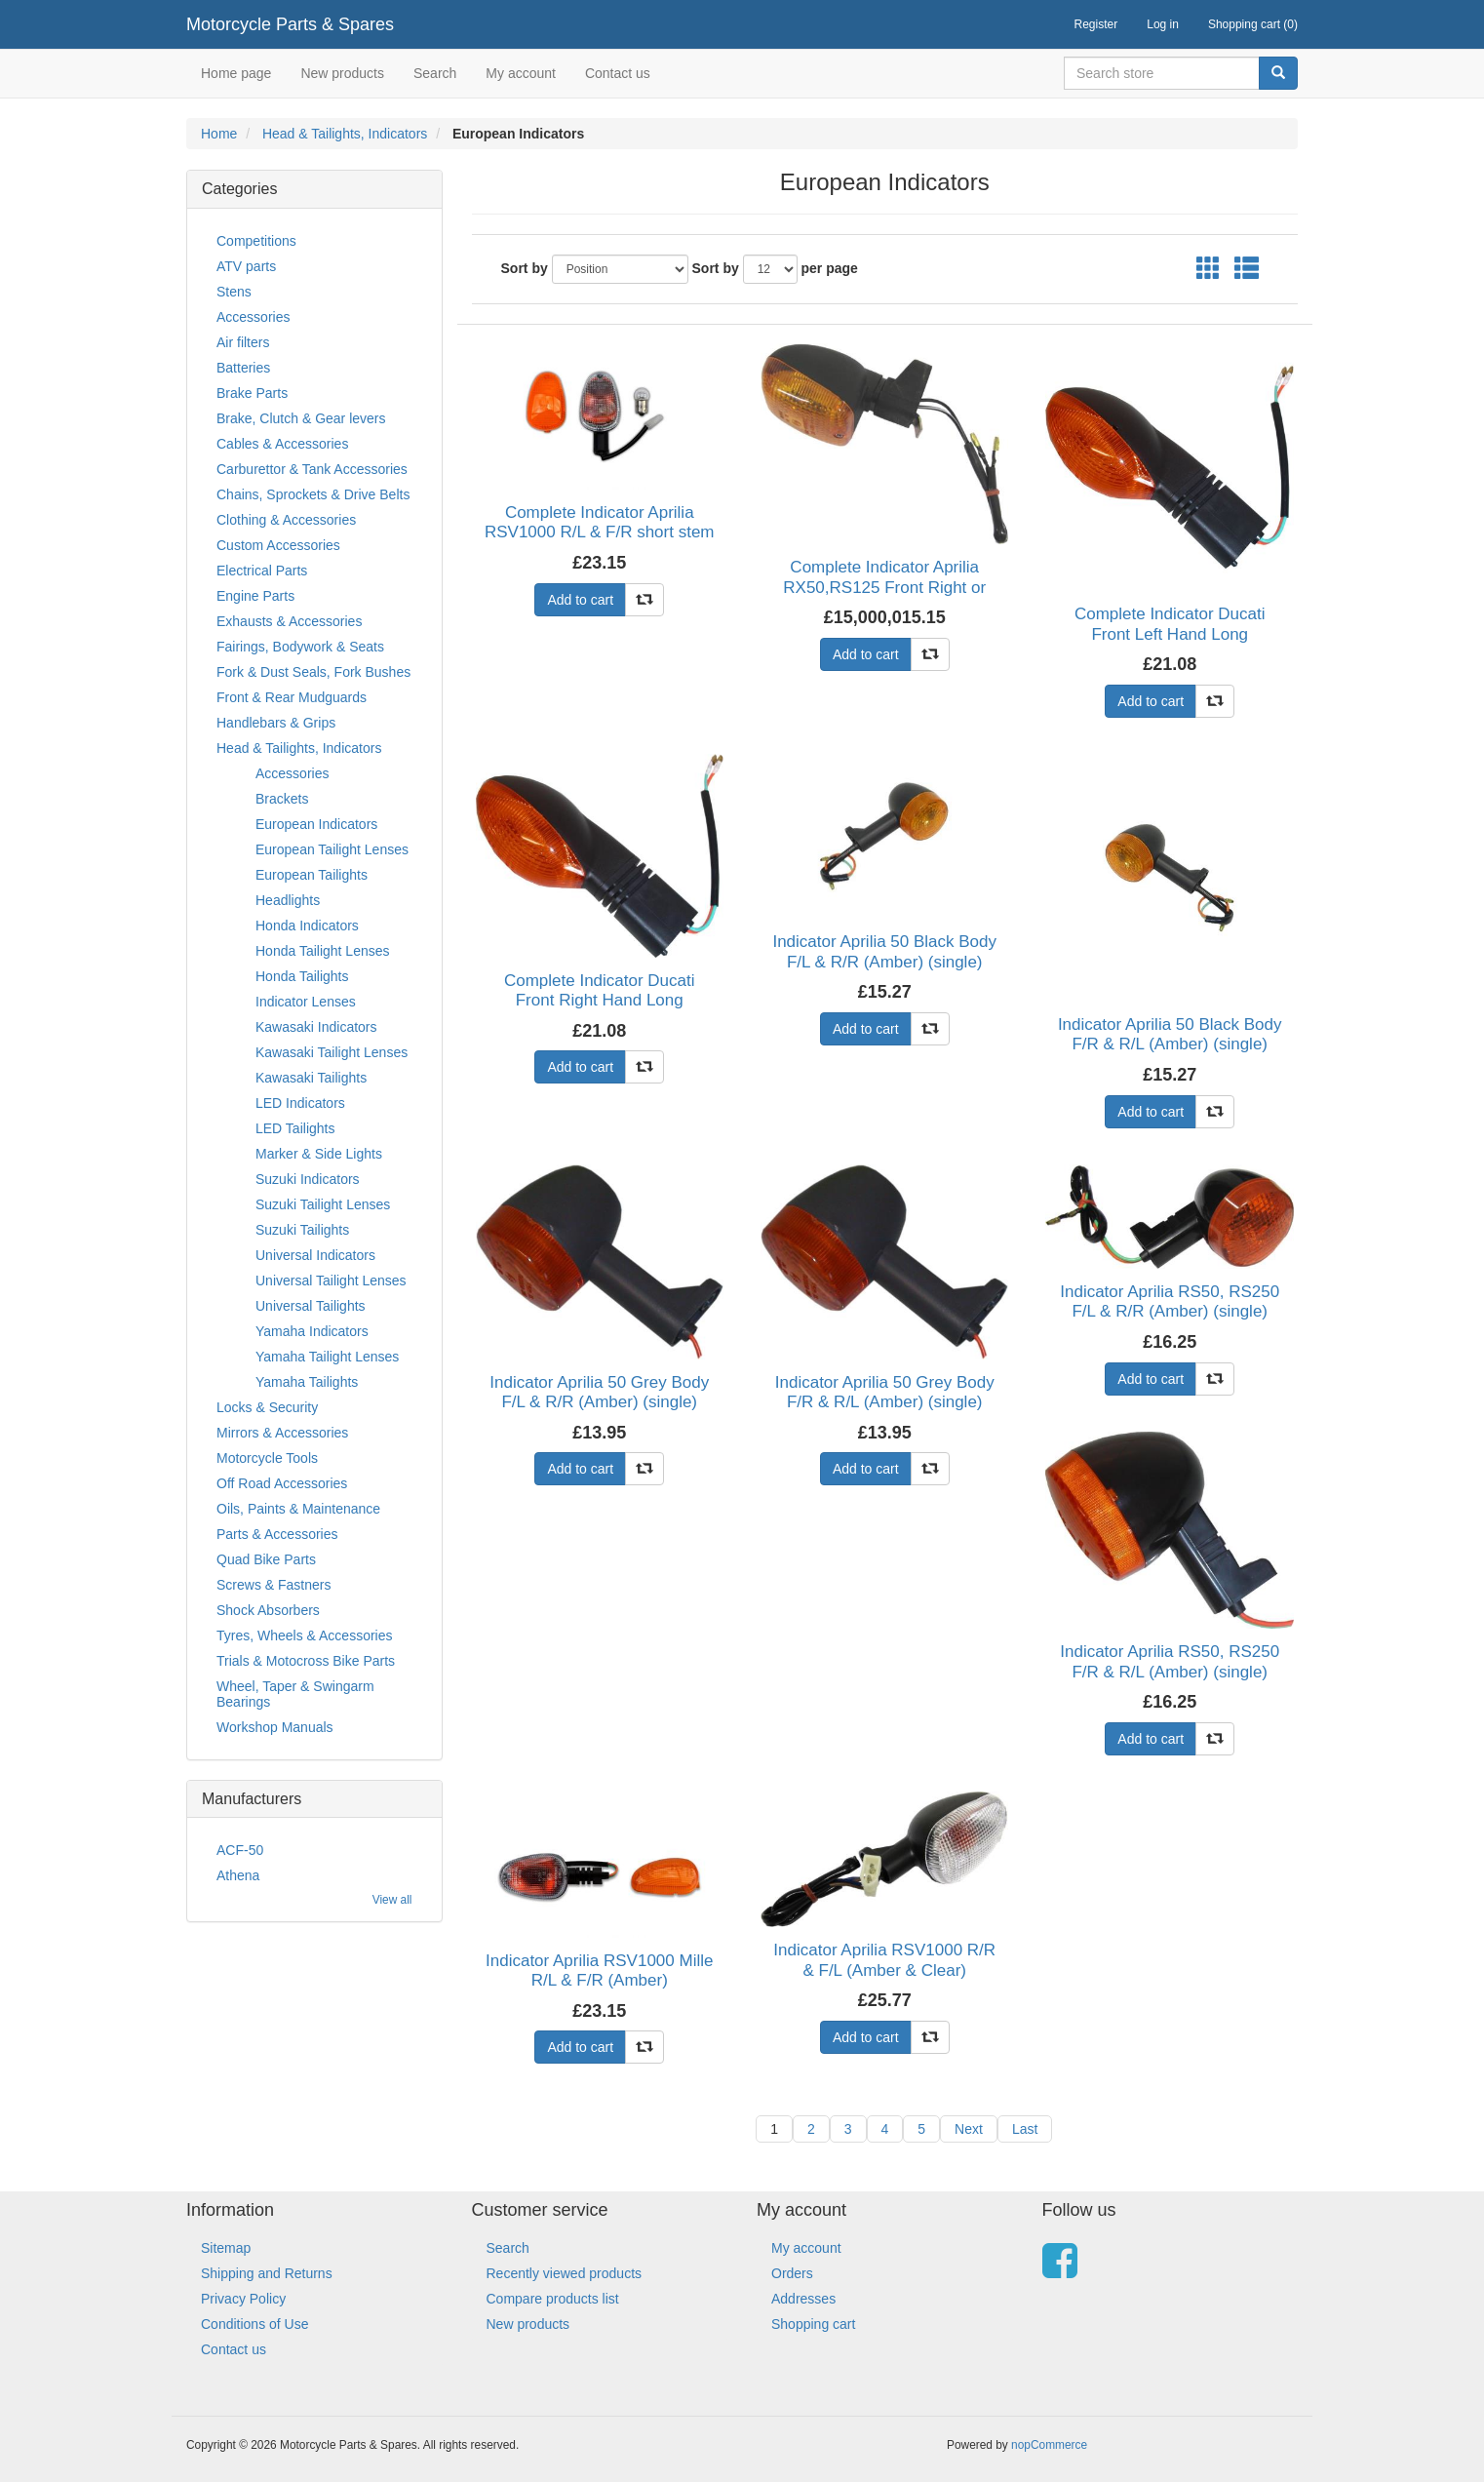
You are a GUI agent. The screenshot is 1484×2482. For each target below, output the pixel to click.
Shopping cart (813, 2324)
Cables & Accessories (282, 444)
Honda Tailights (301, 976)
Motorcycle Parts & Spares (290, 24)
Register (1096, 24)
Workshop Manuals (274, 1727)
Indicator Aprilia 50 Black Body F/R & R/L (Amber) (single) (1170, 1034)
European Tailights (311, 875)
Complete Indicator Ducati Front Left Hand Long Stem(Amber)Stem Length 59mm (1170, 644)
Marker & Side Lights (318, 1154)
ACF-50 (239, 1850)
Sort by (524, 268)
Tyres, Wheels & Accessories (304, 1635)
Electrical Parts (261, 570)
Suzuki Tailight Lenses (322, 1204)
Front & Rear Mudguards (291, 697)
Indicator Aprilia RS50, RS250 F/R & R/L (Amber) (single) (1169, 1661)
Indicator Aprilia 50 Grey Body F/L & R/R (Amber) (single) (599, 1392)
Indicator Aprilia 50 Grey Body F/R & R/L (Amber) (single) (885, 1392)
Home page (236, 73)
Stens (234, 291)
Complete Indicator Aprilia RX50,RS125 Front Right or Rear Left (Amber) (884, 587)
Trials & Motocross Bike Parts (305, 1661)
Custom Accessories (278, 545)
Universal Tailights (310, 1306)
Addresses (803, 2298)
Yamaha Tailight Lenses (327, 1356)
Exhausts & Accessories (289, 621)
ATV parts (246, 266)
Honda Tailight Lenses (322, 951)
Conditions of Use (255, 2324)
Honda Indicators (307, 925)
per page (829, 268)
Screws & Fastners (273, 1585)
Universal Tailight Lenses (331, 1280)
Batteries (243, 367)
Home (219, 133)
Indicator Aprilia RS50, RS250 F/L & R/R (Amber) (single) (1169, 1301)
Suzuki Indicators (307, 1179)
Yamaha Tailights (306, 1382)
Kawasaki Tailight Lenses (331, 1052)
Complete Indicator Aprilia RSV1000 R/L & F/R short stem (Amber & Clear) (600, 532)
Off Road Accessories (281, 1483)
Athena (237, 1875)
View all (392, 1900)
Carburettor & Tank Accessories (312, 469)
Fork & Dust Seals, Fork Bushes (313, 672)
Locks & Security (267, 1407)
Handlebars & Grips (275, 722)
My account (521, 73)
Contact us (617, 73)
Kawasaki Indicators (316, 1027)
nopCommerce (1049, 2445)
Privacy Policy (243, 2298)
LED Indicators (300, 1103)
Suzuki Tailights (302, 1230)
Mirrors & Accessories (282, 1432)
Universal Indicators (315, 1255)
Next (969, 2129)
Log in (1163, 24)
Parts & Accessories (277, 1534)
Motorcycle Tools (267, 1458)
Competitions (256, 241)
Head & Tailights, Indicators (344, 133)
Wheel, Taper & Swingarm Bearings (295, 1694)
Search (434, 73)
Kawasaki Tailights (311, 1077)
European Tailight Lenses (332, 849)
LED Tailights (294, 1128)
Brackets (281, 799)
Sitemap (226, 2248)
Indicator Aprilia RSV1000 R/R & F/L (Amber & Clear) (884, 1960)
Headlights (287, 900)
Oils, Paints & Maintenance (298, 1509)
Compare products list (553, 2298)
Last (1024, 2129)
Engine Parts (255, 596)
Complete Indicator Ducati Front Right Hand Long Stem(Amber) (599, 1000)
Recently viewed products (565, 2273)
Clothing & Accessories (286, 520)
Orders (792, 2273)
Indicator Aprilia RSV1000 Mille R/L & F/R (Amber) (599, 1970)
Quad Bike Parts (266, 1559)
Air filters (242, 342)
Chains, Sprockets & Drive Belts (313, 494)
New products (342, 73)
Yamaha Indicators (312, 1331)
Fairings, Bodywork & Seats (300, 646)
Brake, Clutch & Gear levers (301, 418)
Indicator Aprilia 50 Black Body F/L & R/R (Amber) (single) (884, 951)
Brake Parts (252, 393)
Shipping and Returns (266, 2273)
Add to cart (580, 600)
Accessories (253, 317)
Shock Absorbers (268, 1610)
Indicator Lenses (305, 1001)
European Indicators (316, 824)
